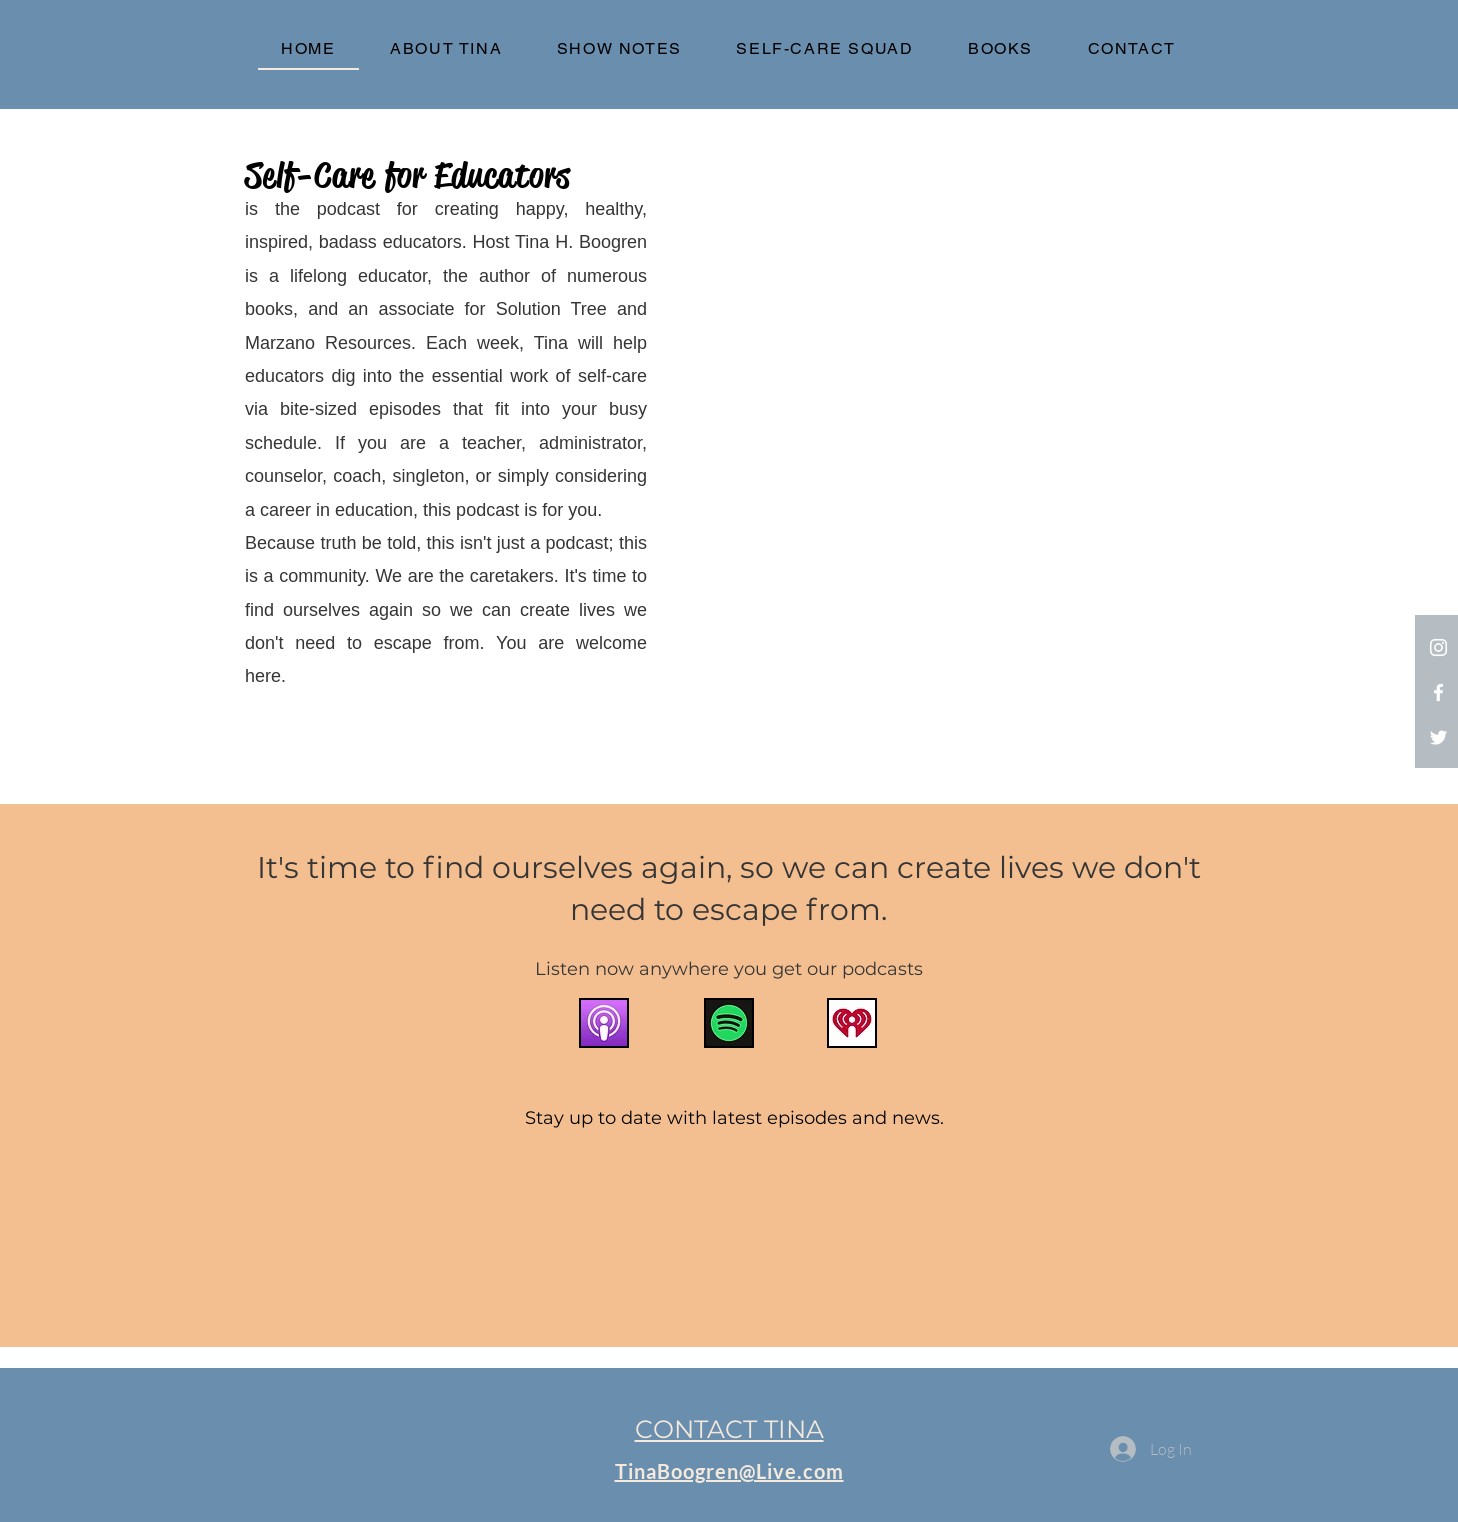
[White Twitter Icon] (1438, 737)
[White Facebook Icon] (1438, 692)
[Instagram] (1438, 647)
